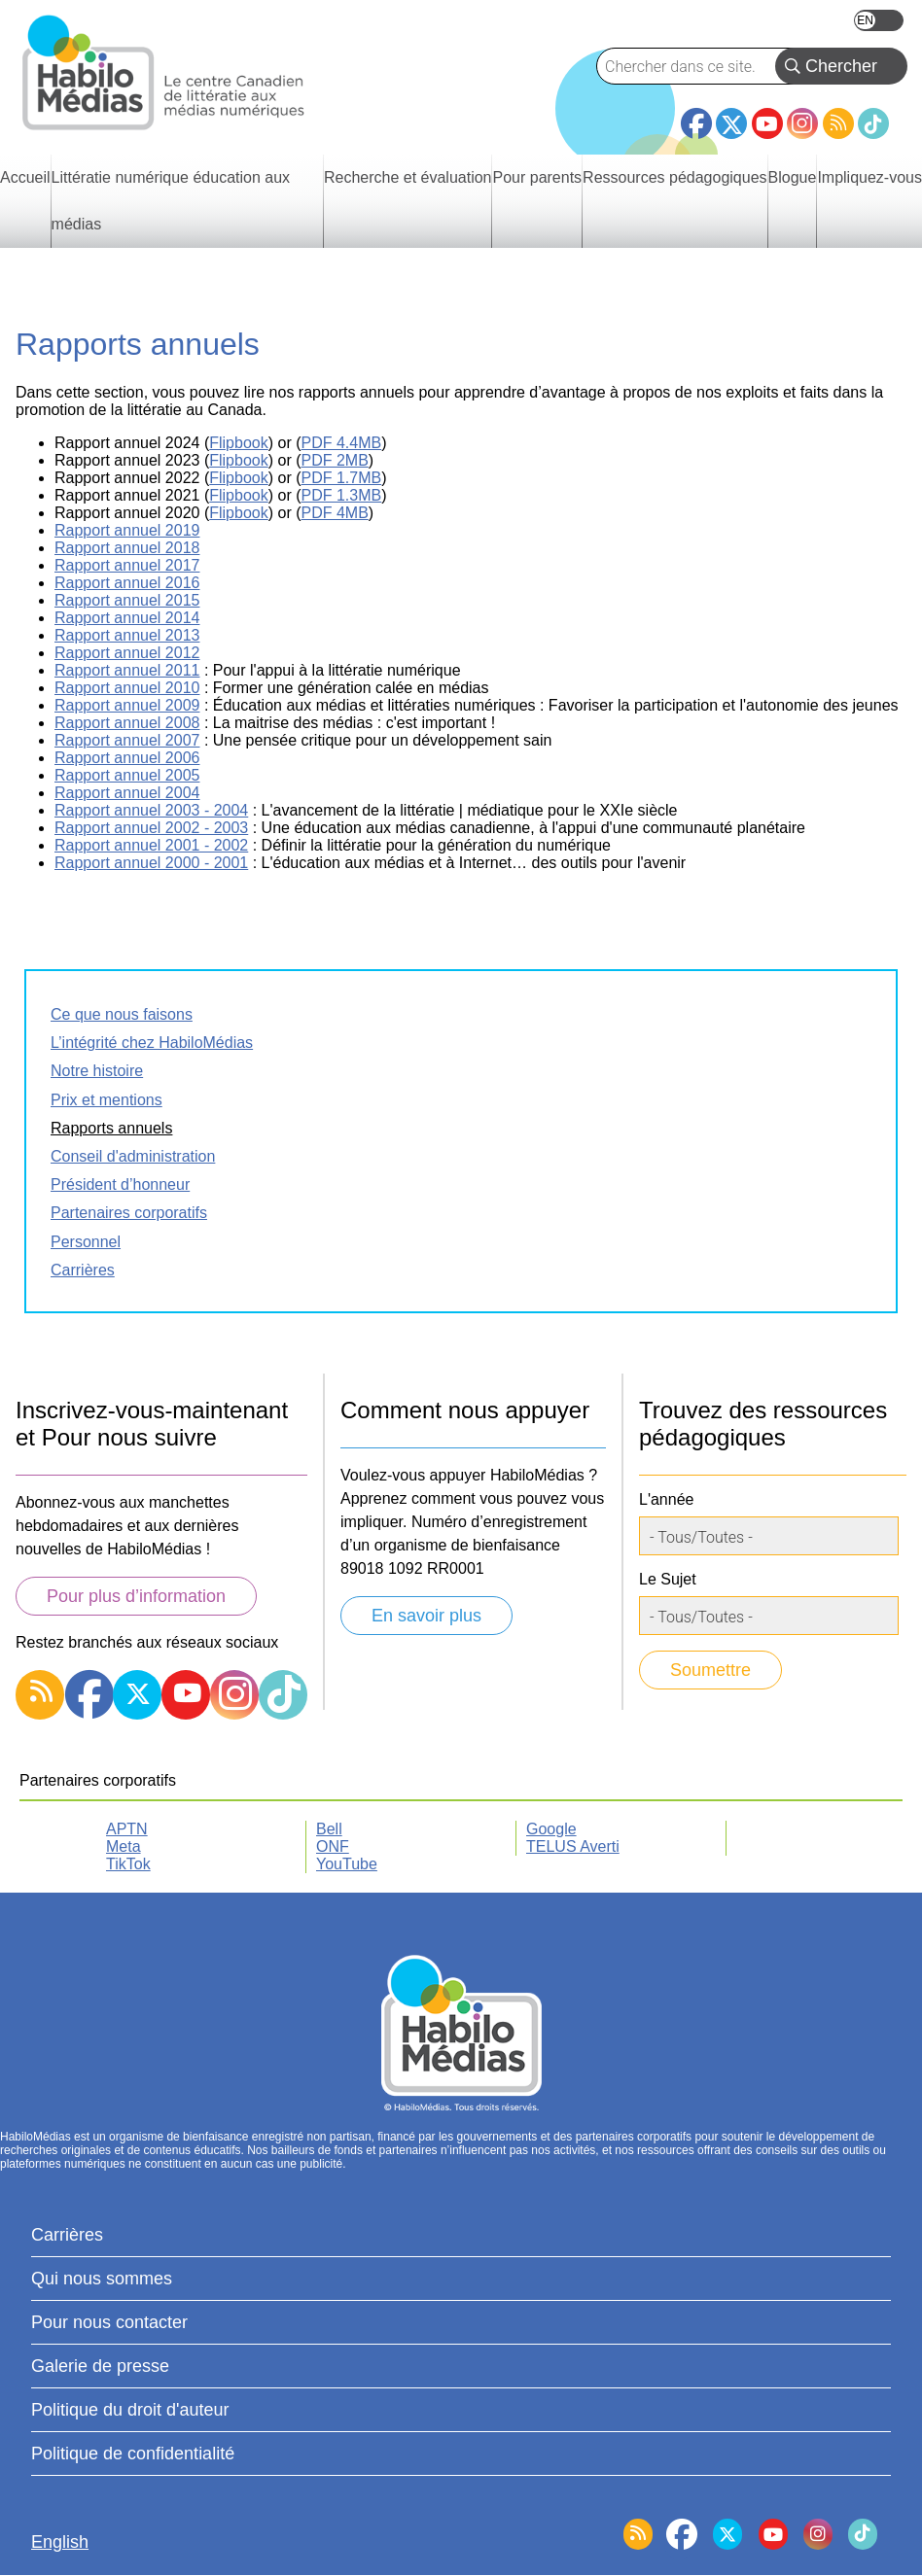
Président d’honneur (120, 1184)
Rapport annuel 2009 (126, 705)
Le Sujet (667, 1579)
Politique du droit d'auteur (130, 2409)
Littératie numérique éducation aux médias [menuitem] (171, 200)
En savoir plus (426, 1615)
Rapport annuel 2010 (126, 687)
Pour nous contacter (109, 2322)
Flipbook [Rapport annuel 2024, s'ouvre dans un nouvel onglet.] (238, 443)
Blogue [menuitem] (792, 177)
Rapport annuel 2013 (126, 635)
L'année (666, 1499)
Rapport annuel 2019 (126, 530)
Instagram (802, 123)
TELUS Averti (573, 1846)
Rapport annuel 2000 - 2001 (151, 862)
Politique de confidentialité (132, 2453)
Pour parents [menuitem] (537, 177)
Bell (329, 1829)
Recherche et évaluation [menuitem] (408, 177)
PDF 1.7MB (341, 478)
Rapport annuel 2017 (126, 565)
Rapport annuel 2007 (126, 740)
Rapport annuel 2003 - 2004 (151, 810)
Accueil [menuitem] (25, 177)
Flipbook (238, 460)
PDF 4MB (335, 513)
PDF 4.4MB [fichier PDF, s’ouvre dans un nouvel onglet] (341, 443)
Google (551, 1829)
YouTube (767, 123)
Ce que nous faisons (122, 1014)
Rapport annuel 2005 (126, 775)
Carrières (83, 1270)
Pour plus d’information (136, 1596)
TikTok (873, 123)
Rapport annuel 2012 (126, 652)
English (879, 20)
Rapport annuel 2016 (126, 582)
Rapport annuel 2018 (126, 548)
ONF (332, 1846)
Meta (123, 1846)
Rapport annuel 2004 (126, 792)
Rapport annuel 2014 (126, 617)
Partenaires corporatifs (129, 1212)
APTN (127, 1829)
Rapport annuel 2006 (126, 757)
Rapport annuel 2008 (126, 722)
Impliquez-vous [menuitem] (869, 177)
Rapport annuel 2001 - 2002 (151, 845)
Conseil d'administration (133, 1156)
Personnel (86, 1242)
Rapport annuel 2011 (126, 670)
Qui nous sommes (101, 2278)
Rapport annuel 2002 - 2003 (151, 827)
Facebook (696, 115)
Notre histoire (97, 1070)
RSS (838, 123)
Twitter (731, 123)
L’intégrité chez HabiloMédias (152, 1042)
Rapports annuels (111, 1128)
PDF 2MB (335, 460)
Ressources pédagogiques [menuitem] (674, 177)
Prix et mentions (106, 1100)
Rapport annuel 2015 (126, 600)
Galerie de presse (100, 2366)
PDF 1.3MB (341, 495)
